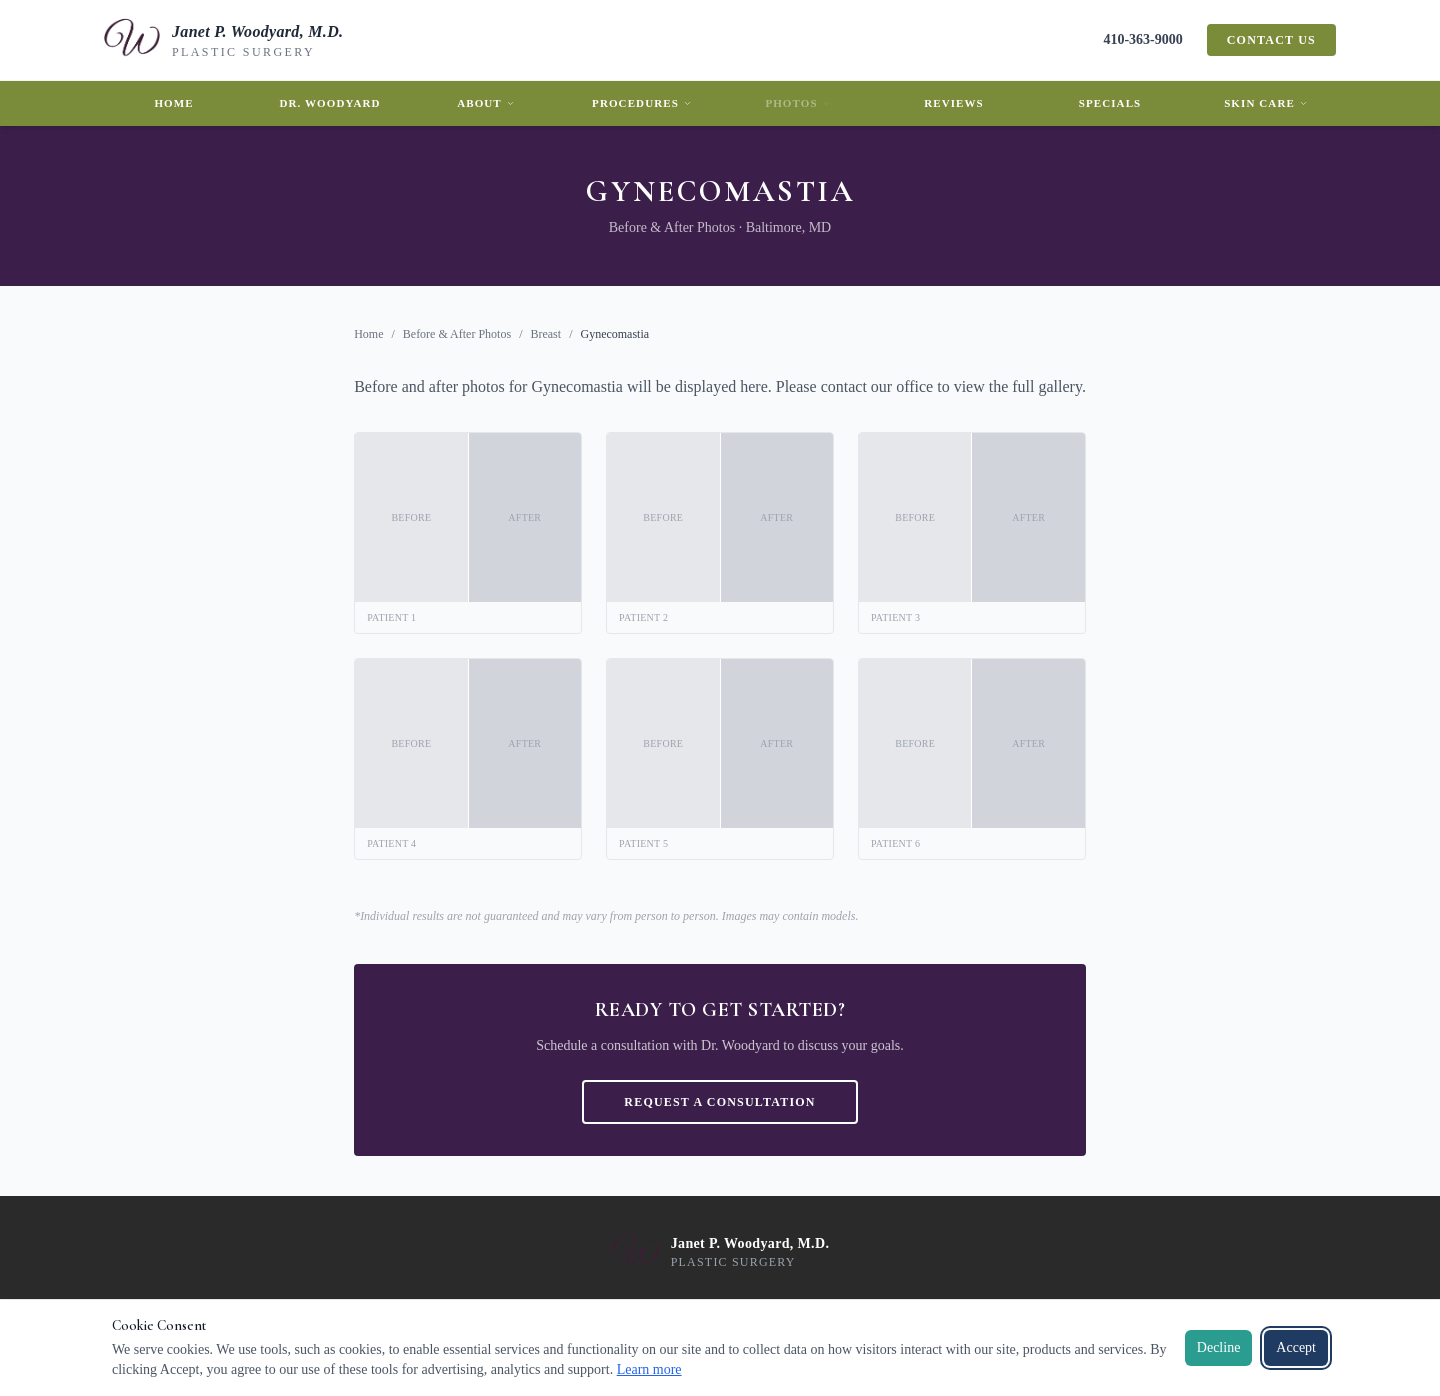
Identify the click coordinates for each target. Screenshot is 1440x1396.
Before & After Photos (457, 334)
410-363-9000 (1142, 39)
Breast (545, 334)
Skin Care (1266, 103)
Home (173, 103)
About (486, 103)
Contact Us (1271, 40)
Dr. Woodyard (329, 103)
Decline (1219, 1347)
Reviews (954, 103)
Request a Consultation (719, 1102)
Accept (1296, 1347)
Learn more (649, 1369)
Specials (1110, 103)
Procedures (642, 103)
